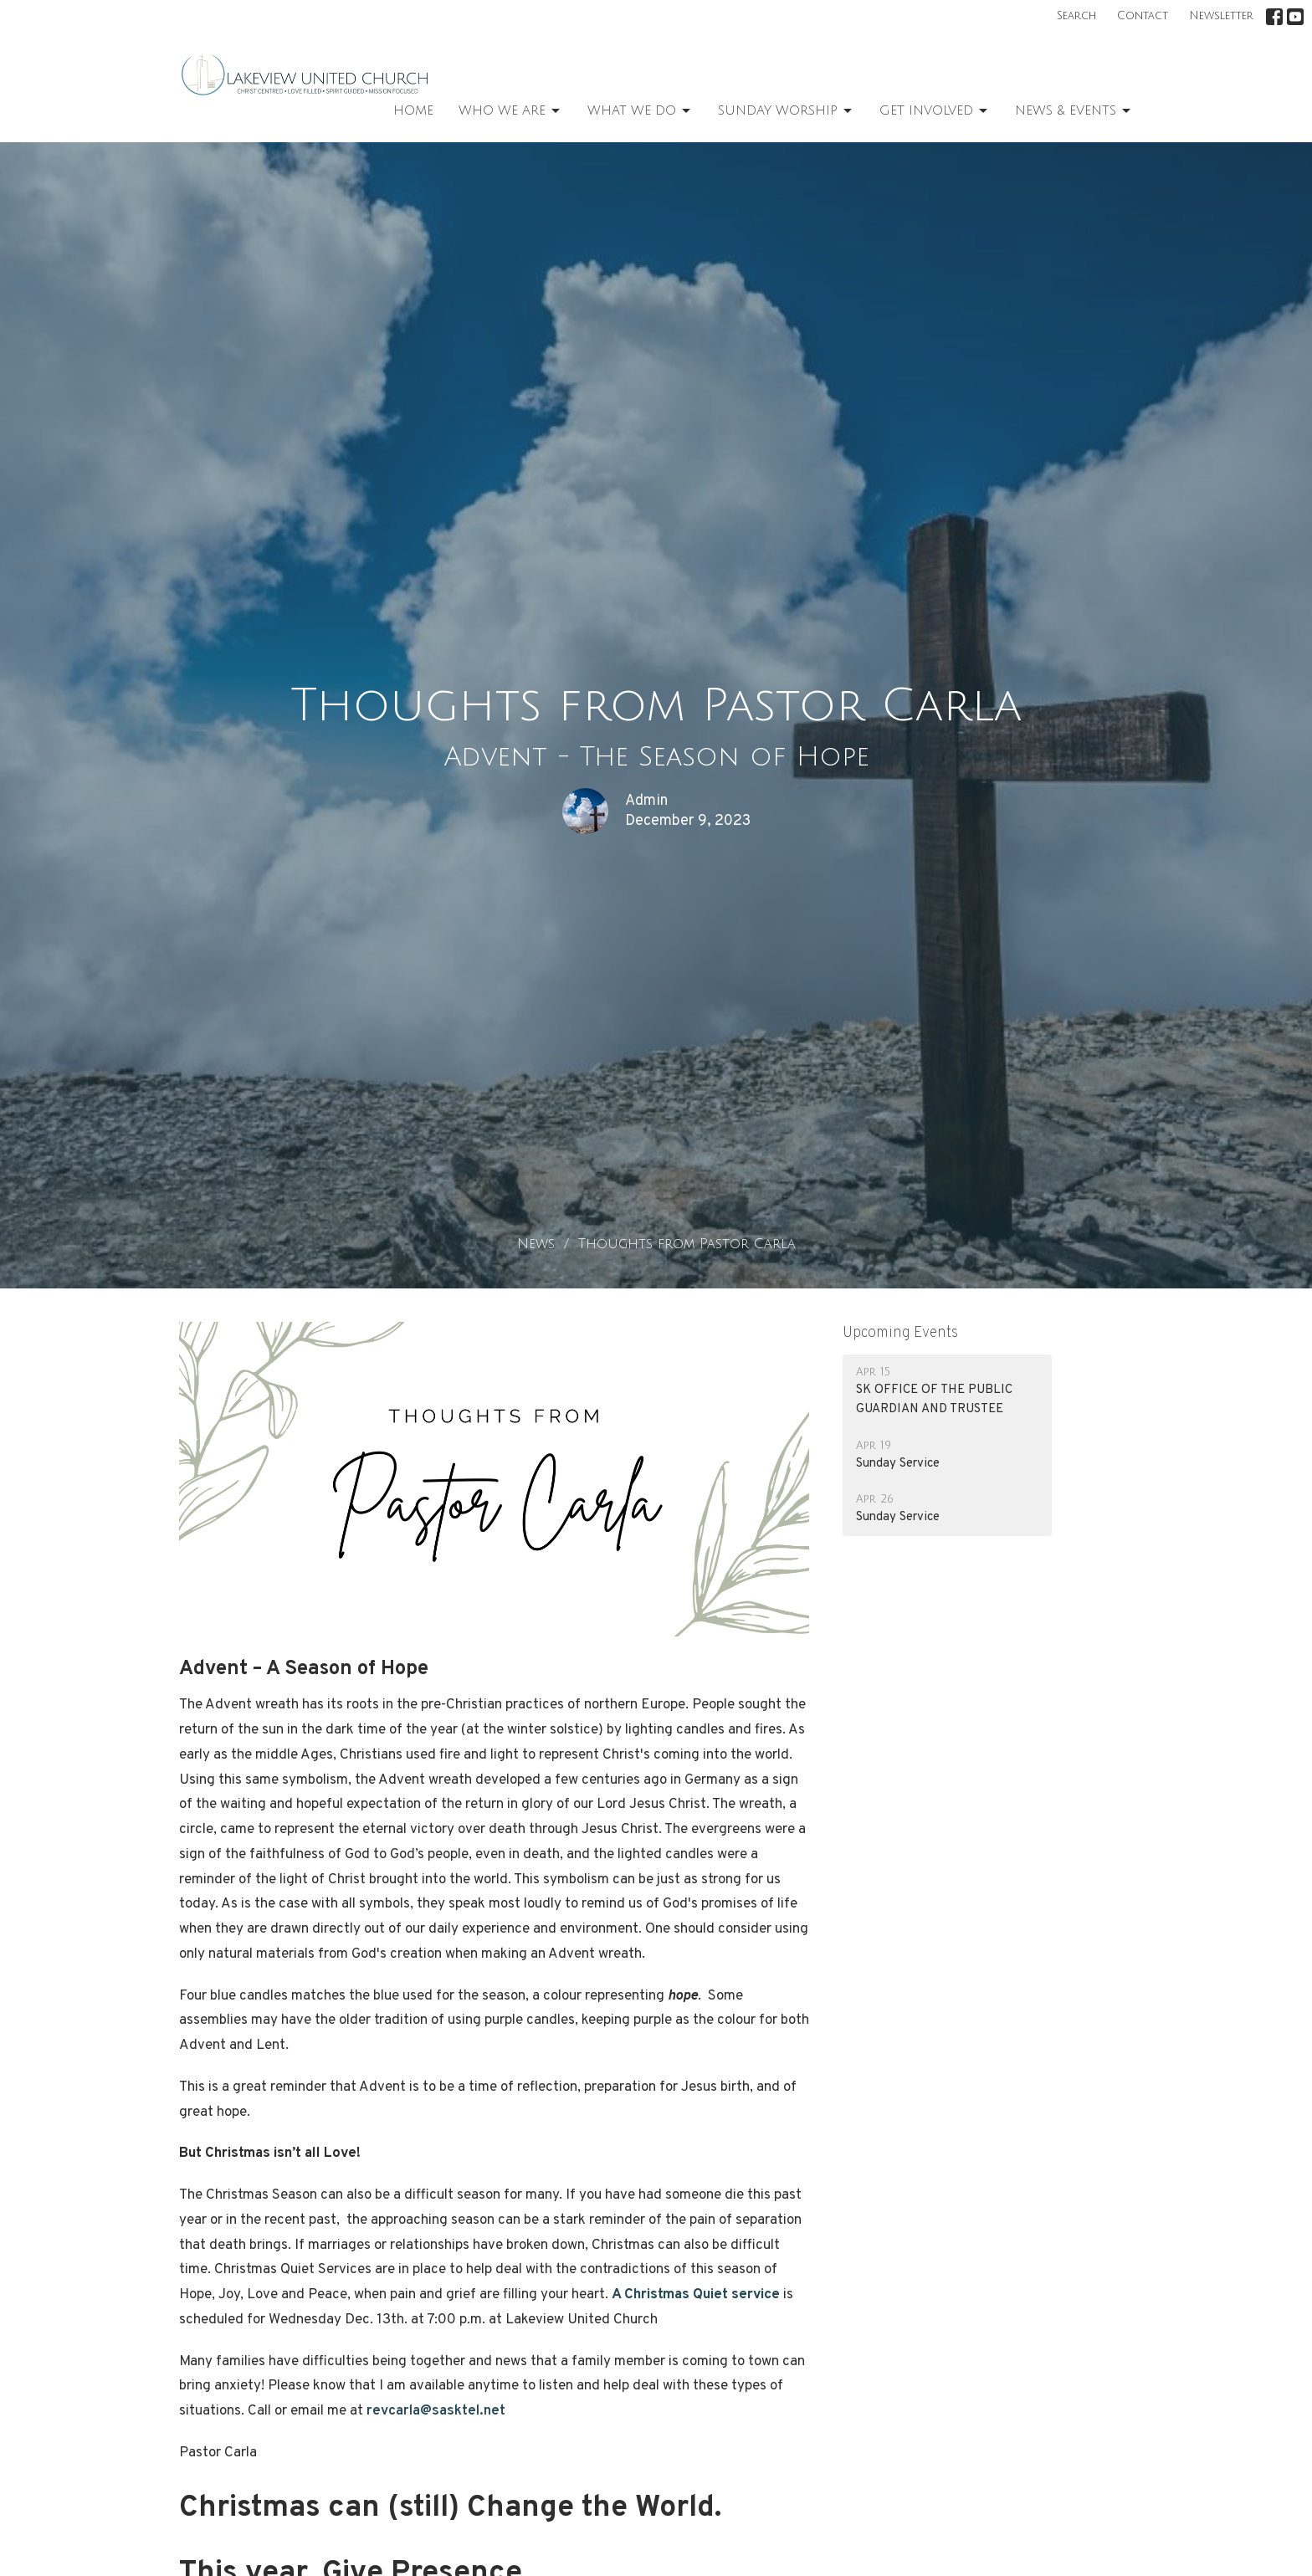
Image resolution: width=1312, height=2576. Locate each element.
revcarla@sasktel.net (435, 2411)
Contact (1142, 16)
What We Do (640, 111)
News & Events (1074, 111)
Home (413, 110)
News (536, 1244)
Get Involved (934, 111)
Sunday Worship (786, 111)
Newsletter (1221, 16)
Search (1076, 16)
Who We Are (510, 111)
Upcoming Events (900, 1333)
